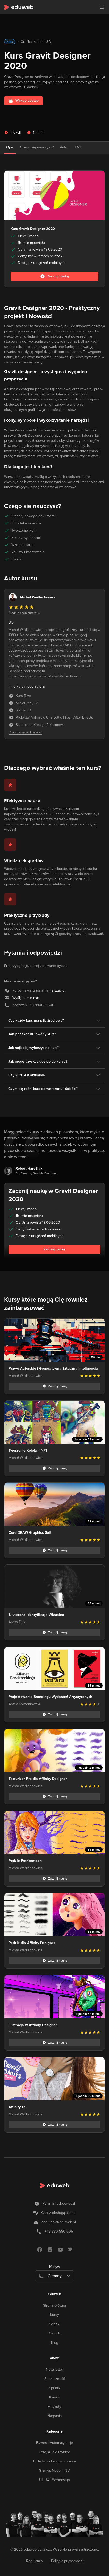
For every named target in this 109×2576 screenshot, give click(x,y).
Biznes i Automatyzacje (54, 2443)
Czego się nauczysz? (37, 147)
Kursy (54, 2315)
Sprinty (54, 2388)
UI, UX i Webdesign (54, 2480)
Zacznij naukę (54, 1249)
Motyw (54, 2267)
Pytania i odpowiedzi (59, 2203)
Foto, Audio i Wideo (54, 2452)
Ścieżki (54, 2324)
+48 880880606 (41, 1005)
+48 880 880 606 (59, 2231)
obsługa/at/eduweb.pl (58, 2222)
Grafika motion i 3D (36, 41)
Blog (54, 2342)
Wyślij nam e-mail (25, 998)
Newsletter (54, 2369)
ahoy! (54, 2358)
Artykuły (54, 2406)
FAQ (78, 147)
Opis (10, 147)
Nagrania (54, 2416)
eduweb (54, 2294)
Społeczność (54, 2379)
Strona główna (54, 2305)
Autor (64, 147)
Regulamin (34, 2561)
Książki (54, 2397)
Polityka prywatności (67, 2561)
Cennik (54, 2333)
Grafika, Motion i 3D (54, 2470)
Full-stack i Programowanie (54, 2461)
